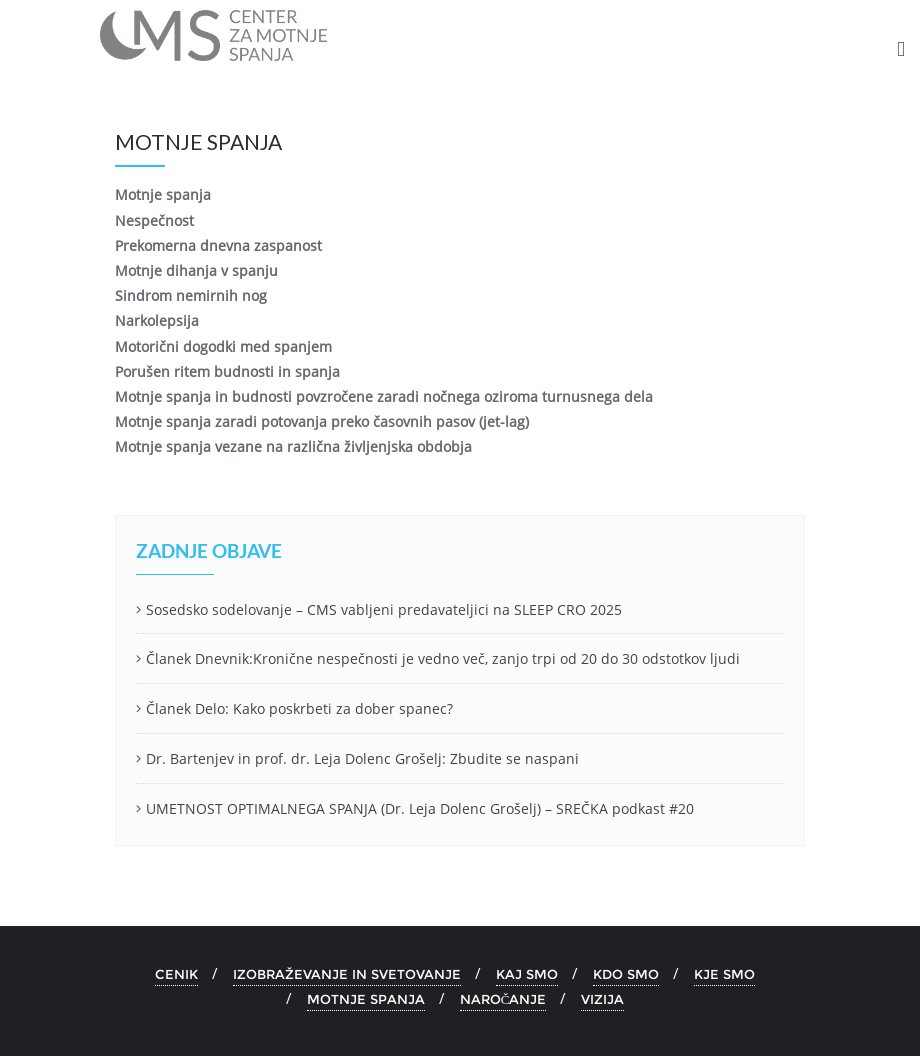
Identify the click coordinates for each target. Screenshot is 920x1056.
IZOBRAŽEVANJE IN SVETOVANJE (347, 974)
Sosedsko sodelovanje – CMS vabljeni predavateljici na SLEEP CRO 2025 (384, 609)
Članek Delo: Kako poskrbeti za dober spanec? (299, 708)
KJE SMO (724, 974)
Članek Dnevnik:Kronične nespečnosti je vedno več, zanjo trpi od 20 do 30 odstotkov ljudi (443, 658)
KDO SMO (626, 974)
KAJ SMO (527, 974)
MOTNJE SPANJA (366, 999)
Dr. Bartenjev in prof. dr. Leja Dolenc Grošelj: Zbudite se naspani (362, 758)
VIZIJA (602, 999)
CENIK (176, 974)
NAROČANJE (503, 999)
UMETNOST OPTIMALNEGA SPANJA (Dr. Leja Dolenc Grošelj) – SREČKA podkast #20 (420, 808)
